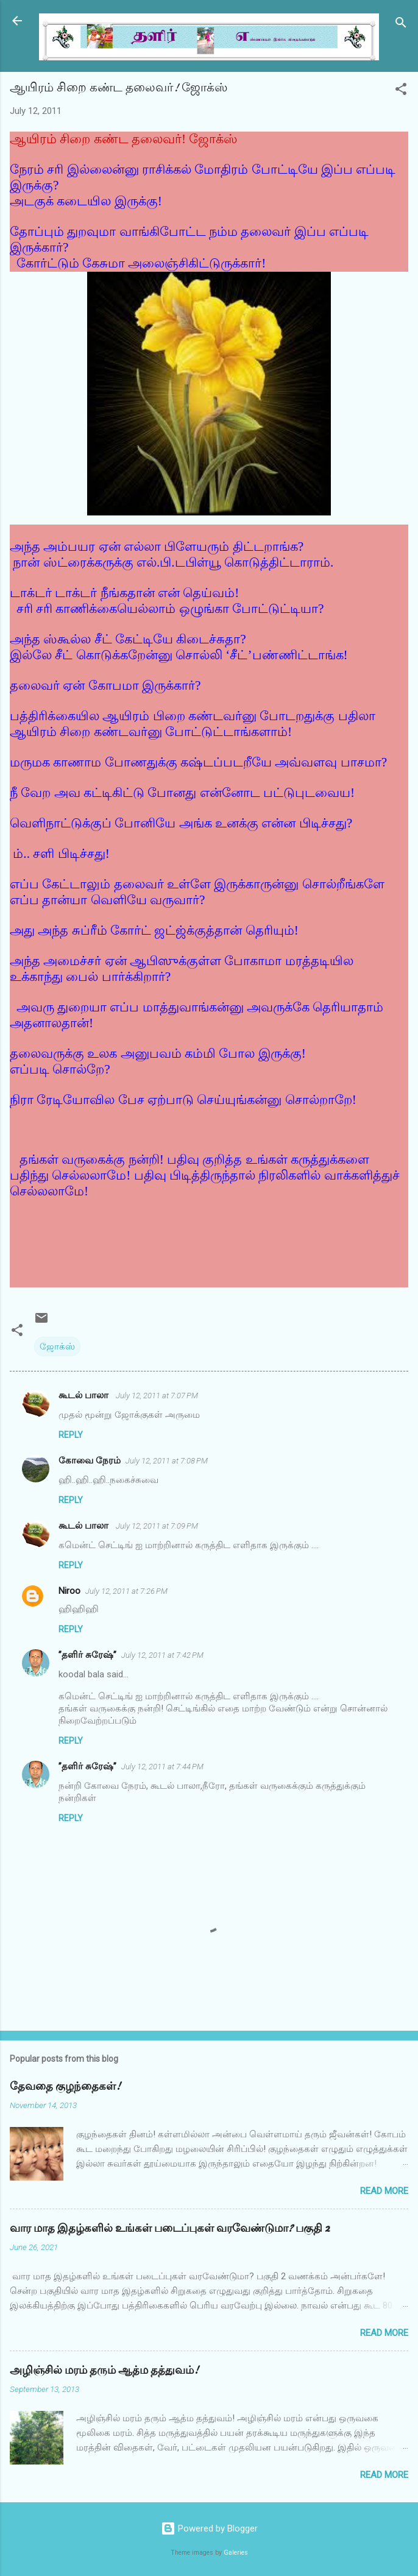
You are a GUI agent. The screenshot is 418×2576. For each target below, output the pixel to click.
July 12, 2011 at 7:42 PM (162, 1655)
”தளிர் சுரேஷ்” (87, 1654)
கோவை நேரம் (89, 1460)
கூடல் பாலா (84, 1395)
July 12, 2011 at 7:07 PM (157, 1395)
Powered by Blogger (209, 2528)
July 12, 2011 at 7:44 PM (162, 1766)
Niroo (69, 1590)
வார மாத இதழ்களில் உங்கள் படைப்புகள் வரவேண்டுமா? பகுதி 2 (170, 2228)
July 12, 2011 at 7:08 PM (167, 1460)
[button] (401, 91)
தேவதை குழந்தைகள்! (65, 2086)
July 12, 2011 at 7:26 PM (126, 1591)
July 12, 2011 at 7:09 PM (157, 1525)
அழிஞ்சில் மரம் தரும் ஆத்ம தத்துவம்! (104, 2370)
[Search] (401, 24)
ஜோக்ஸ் (57, 1346)
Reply (70, 1435)
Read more (384, 2190)
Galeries (236, 2553)
